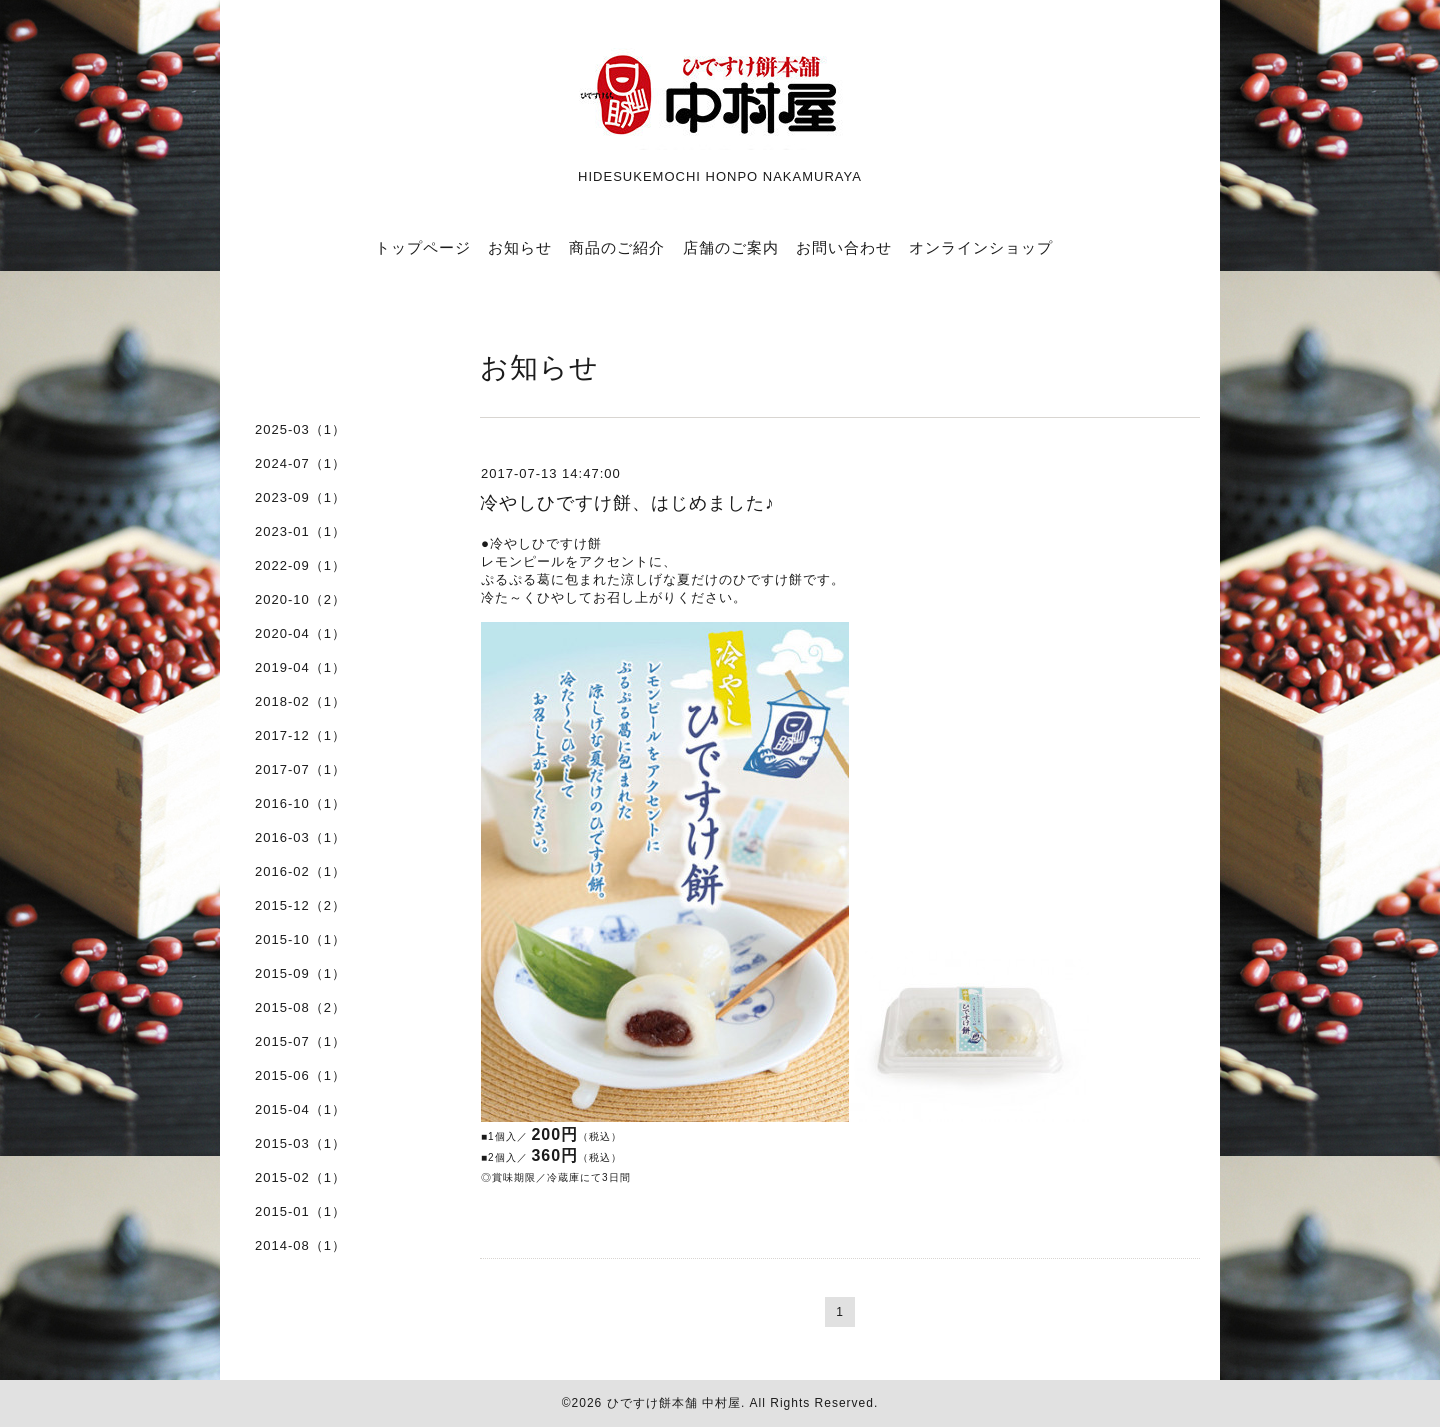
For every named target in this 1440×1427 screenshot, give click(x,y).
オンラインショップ (981, 247)
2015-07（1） (300, 1041)
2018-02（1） (300, 701)
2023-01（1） (300, 531)
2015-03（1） (300, 1143)
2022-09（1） (300, 565)
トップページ (423, 247)
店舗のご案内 (731, 247)
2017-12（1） (300, 735)
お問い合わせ (844, 247)
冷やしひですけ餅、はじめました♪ (627, 503)
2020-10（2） (300, 599)
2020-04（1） (300, 633)
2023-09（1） (300, 497)
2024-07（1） (300, 463)
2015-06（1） (300, 1075)
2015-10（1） (300, 939)
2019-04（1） (300, 667)
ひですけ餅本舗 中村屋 (674, 1403)
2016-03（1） (300, 837)
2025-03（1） (300, 429)
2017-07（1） (300, 769)
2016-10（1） (300, 803)
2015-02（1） (300, 1177)
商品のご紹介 (617, 247)
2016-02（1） (300, 871)
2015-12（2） (300, 905)
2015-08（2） (300, 1007)
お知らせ (520, 247)
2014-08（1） (300, 1245)
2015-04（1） (300, 1109)
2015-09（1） (300, 973)
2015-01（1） (300, 1211)
